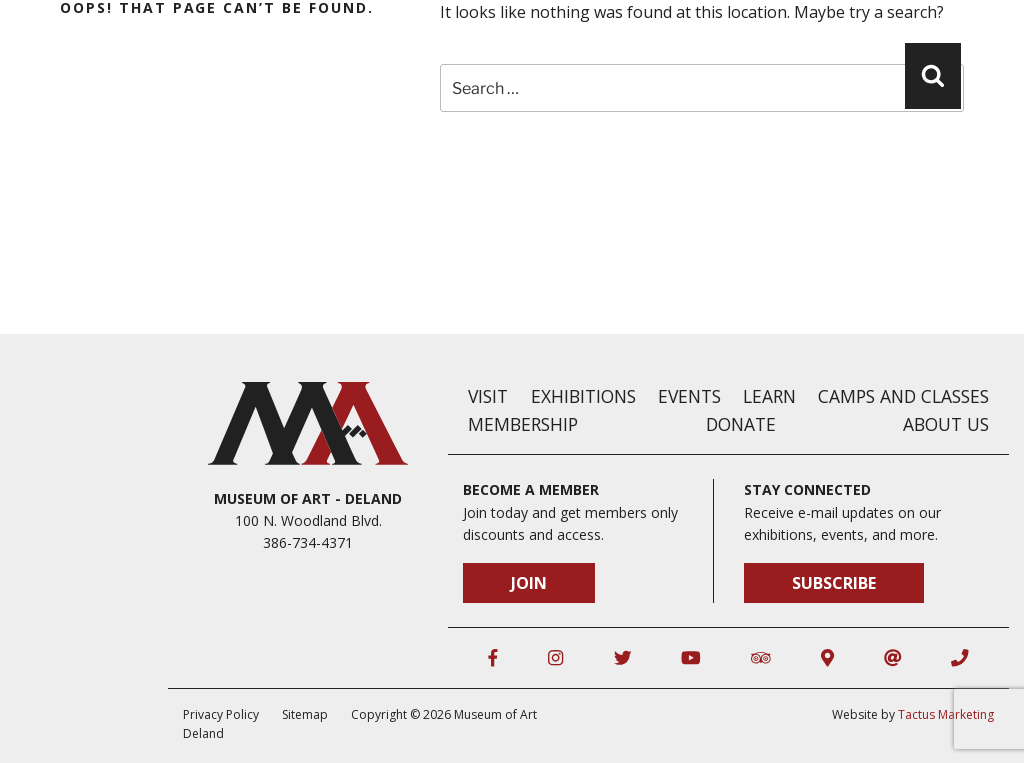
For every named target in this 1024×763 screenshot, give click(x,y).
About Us (946, 424)
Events (689, 396)
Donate (741, 424)
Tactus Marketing (946, 714)
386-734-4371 (308, 542)
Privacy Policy (221, 714)
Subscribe (834, 583)
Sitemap (305, 714)
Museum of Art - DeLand (308, 498)
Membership (523, 424)
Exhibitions (583, 396)
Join (529, 583)
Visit (488, 396)
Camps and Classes (903, 396)
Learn (769, 396)
